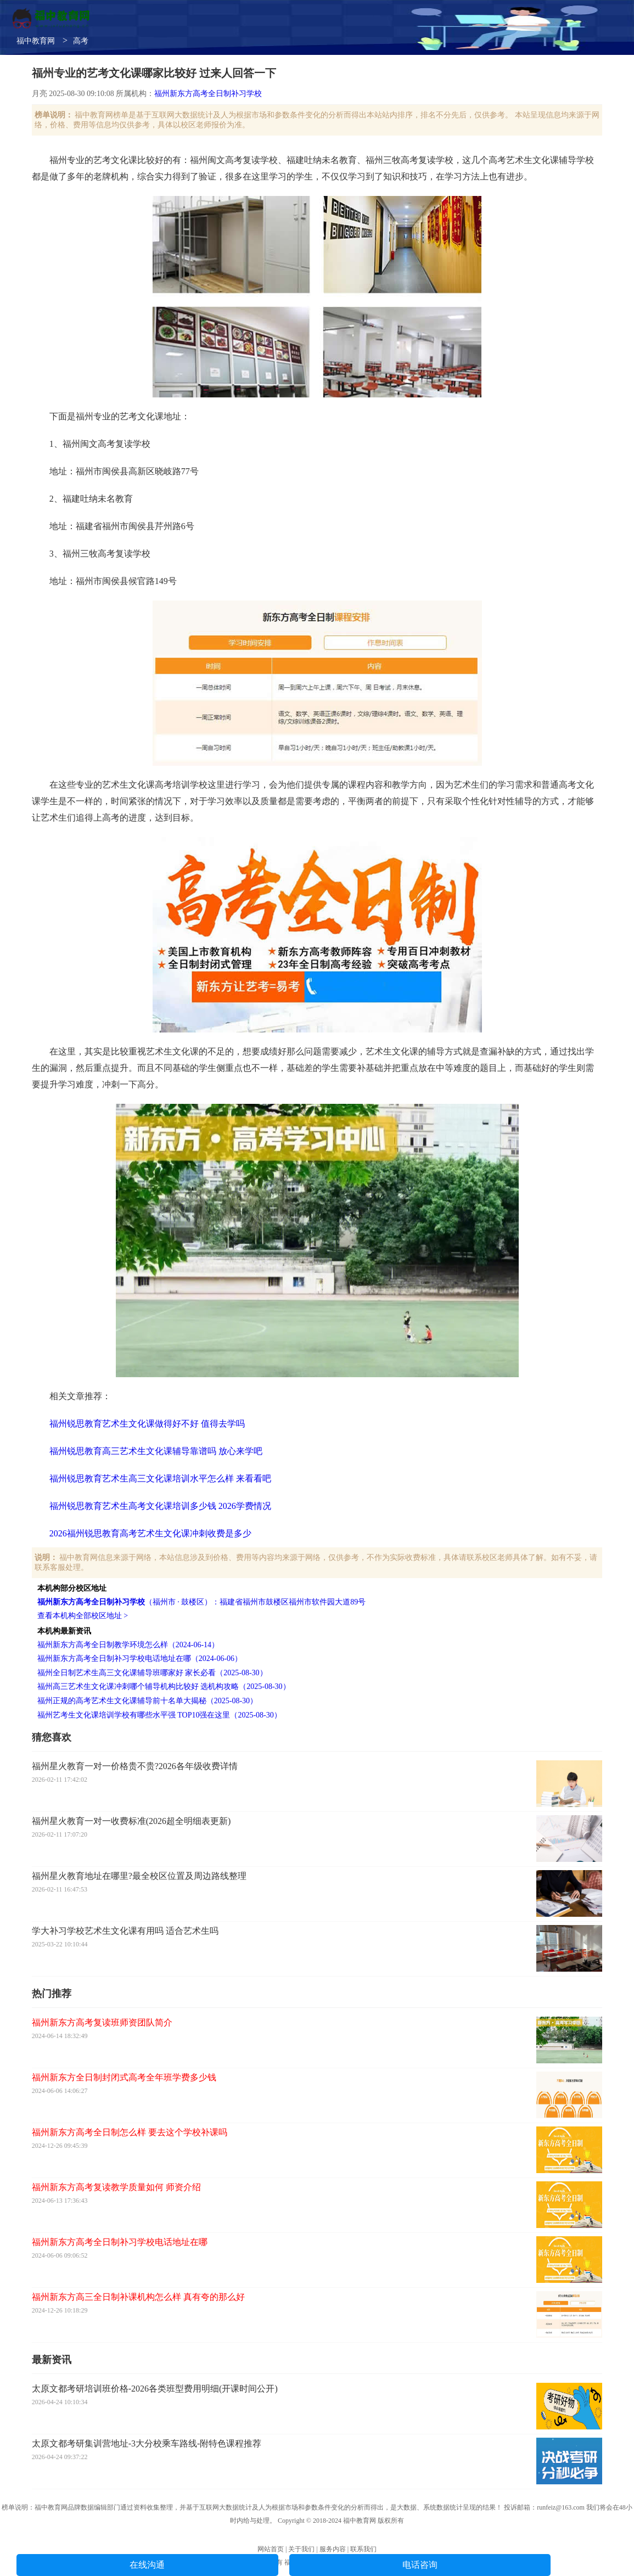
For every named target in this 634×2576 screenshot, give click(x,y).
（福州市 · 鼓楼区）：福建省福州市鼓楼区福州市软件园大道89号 (201, 1602)
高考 (80, 41)
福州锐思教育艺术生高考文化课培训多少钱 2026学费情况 (160, 1506)
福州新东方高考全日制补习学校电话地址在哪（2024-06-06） (139, 1658)
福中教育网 (35, 41)
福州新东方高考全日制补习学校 (208, 93)
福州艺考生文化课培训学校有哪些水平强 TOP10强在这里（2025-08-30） (159, 1715)
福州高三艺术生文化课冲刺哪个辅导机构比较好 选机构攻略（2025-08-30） (163, 1686)
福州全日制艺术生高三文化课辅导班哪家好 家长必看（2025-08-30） (152, 1673)
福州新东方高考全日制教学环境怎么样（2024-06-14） (128, 1645)
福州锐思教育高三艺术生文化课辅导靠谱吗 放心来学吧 (155, 1451)
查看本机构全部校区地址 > (82, 1616)
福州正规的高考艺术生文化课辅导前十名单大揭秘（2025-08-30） (147, 1701)
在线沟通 (147, 2564)
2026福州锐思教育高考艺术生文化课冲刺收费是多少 (150, 1533)
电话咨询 (419, 2564)
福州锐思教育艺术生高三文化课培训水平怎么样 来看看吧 (160, 1478)
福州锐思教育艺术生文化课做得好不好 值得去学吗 (147, 1423)
